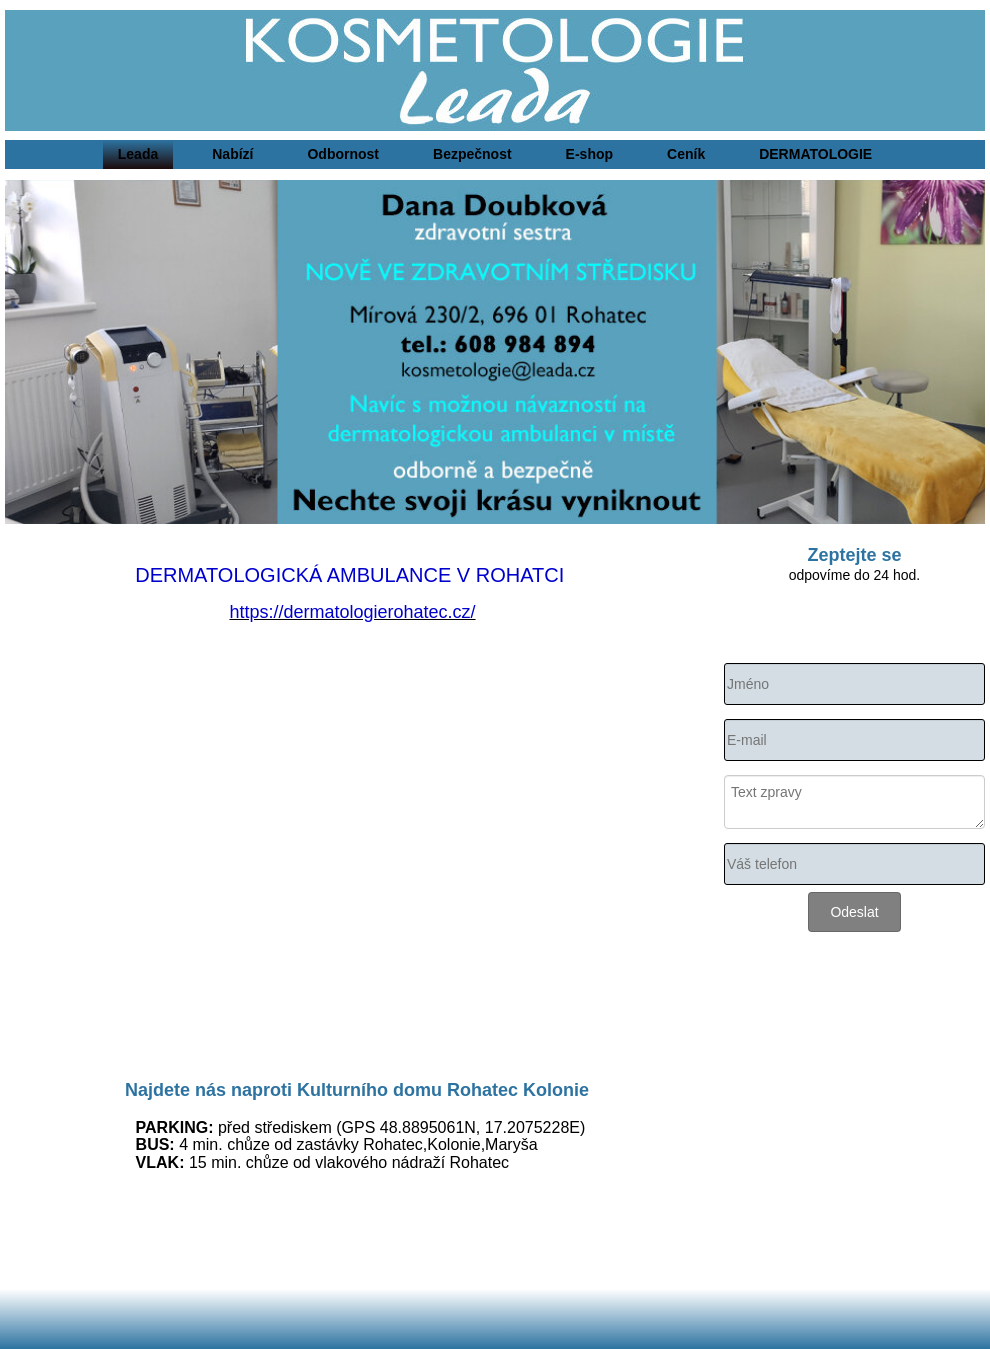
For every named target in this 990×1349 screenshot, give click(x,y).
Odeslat (854, 912)
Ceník (686, 154)
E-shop (589, 154)
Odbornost (343, 154)
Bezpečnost (472, 154)
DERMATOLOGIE (815, 154)
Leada (138, 154)
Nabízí (232, 154)
